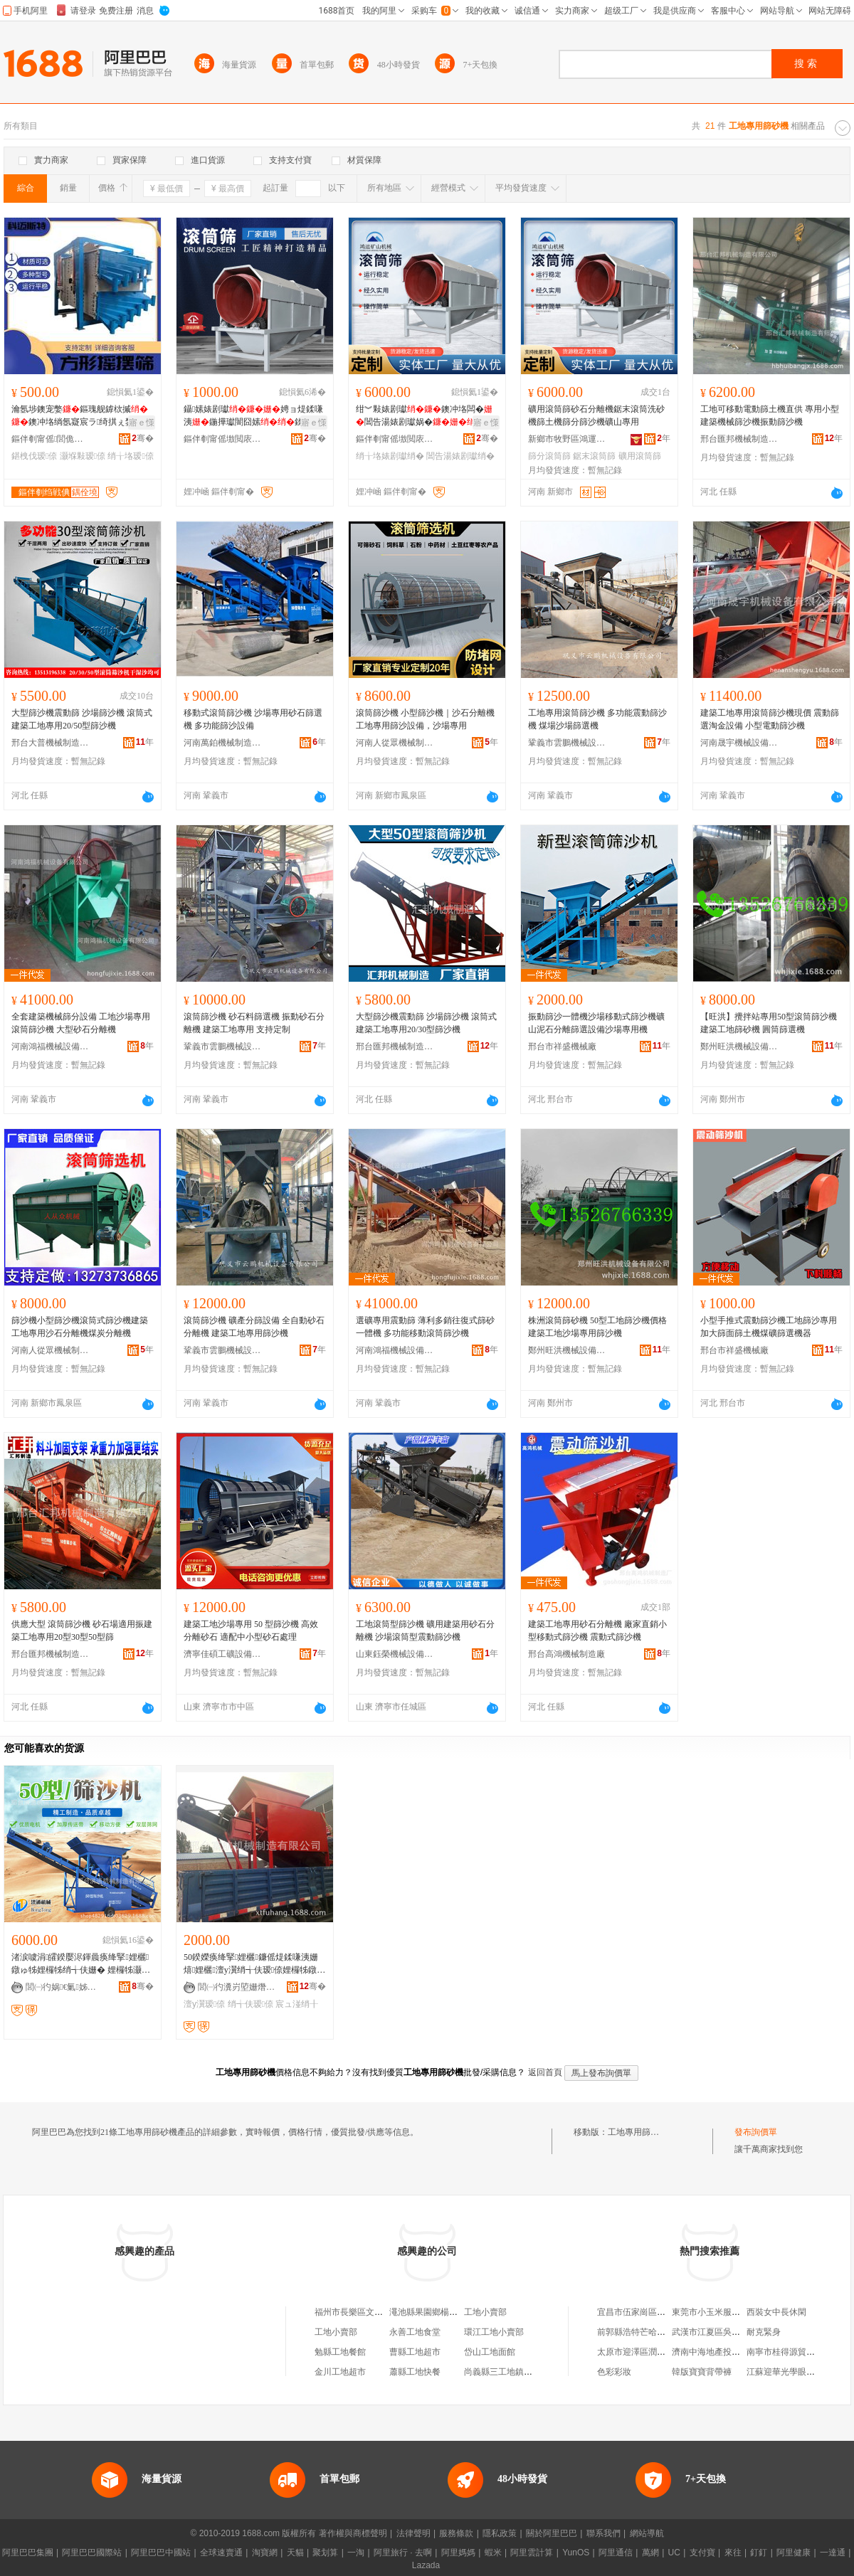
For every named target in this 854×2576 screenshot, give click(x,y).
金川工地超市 (340, 2372)
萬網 (650, 2553)
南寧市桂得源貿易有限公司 (798, 2352)
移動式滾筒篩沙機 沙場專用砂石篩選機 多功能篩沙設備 (253, 719)
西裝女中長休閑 (776, 2312)
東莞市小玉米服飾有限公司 (723, 2312)
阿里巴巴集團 (27, 2553)
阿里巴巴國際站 (92, 2553)
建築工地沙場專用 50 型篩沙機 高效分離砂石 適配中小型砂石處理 (251, 1630)
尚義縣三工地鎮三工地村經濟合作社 (532, 2372)
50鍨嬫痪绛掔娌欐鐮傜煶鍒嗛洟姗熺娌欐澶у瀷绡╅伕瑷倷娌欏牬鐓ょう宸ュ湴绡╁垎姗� (254, 1964)
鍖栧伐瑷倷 (34, 456)
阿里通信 (616, 2553)
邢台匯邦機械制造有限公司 (739, 439)
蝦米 (493, 2553)
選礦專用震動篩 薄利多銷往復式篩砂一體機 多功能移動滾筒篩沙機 (425, 1326)
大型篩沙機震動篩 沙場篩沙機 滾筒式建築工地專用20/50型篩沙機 (81, 719)
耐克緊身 (764, 2332)
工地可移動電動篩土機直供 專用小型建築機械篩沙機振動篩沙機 (769, 415)
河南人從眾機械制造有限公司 (395, 743)
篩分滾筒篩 (549, 456)
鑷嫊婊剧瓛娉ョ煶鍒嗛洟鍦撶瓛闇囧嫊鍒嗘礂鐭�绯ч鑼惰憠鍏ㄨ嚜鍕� (253, 416)
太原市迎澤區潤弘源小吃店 (648, 2352)
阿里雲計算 (531, 2553)
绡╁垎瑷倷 (130, 456)
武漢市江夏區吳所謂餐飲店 (723, 2332)
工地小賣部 (485, 2312)
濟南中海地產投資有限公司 (723, 2352)
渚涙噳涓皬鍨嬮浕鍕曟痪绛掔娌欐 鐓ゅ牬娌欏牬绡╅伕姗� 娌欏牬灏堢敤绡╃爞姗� (80, 1964)
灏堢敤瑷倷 (82, 456)
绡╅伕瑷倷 (250, 2004)
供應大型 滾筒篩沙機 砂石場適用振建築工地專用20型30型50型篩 (81, 1630)
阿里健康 (793, 2553)
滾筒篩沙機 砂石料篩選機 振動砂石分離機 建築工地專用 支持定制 (254, 1023)
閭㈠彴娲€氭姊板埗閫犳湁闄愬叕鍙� (65, 1987)
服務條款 (456, 2533)
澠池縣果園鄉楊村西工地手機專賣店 (457, 2312)
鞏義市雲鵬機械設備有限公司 (567, 743)
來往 (733, 2553)
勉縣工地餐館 (340, 2352)
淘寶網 (265, 2553)
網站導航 (647, 2533)
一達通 (832, 2553)
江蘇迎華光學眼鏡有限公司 (798, 2372)
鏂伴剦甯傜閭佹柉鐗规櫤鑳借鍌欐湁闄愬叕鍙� (50, 439)
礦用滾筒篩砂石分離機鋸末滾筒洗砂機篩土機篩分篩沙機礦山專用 (596, 415)
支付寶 (702, 2553)
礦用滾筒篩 (639, 456)
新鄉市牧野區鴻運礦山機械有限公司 (567, 439)
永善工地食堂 (415, 2332)
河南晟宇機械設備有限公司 (739, 743)
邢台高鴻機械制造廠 (566, 1654)
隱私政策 (500, 2533)
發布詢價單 (755, 2132)
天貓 (295, 2553)
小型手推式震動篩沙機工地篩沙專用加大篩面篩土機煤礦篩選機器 (768, 1326)
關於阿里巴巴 (551, 2533)
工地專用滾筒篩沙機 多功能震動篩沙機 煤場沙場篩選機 (597, 719)
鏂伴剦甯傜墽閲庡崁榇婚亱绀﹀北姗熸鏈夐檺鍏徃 (223, 439)
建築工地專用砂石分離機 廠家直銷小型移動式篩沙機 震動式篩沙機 (597, 1630)
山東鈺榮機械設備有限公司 (395, 1654)
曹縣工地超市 (415, 2352)
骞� (143, 438)
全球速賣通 (221, 2553)
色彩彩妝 (614, 2372)
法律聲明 (413, 2533)
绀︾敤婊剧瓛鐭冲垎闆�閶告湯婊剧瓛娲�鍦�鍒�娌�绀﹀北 (424, 416)
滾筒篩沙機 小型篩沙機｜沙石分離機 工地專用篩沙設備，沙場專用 (425, 719)
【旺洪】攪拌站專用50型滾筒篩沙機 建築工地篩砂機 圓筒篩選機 (768, 1023)
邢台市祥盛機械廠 (562, 1046)
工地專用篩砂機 (638, 2132)
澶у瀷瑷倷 (204, 2004)
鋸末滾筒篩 (594, 456)
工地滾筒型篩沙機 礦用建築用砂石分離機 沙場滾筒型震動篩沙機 (425, 1630)
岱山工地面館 (489, 2352)
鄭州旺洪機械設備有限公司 (739, 1046)
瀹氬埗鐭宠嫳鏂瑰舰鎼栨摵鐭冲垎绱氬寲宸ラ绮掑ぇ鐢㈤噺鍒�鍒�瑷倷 (81, 416)
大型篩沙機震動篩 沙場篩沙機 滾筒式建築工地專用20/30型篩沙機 (426, 1023)
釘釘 (758, 2553)
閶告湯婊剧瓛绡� (460, 456)
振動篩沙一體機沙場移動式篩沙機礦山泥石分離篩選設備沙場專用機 (596, 1023)
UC (674, 2553)
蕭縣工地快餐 (415, 2372)
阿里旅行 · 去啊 (403, 2553)
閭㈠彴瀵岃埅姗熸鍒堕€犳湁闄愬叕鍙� (237, 1987)
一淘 (355, 2553)
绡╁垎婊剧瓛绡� (390, 456)
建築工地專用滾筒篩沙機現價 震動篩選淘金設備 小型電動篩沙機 (769, 719)
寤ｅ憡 (141, 423)
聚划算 (325, 2553)
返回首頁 (545, 2072)
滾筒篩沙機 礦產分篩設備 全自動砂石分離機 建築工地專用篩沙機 (254, 1326)
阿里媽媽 (458, 2553)
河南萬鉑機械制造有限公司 (223, 743)
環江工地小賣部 (494, 2332)
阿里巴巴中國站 (161, 2553)
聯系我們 (603, 2533)
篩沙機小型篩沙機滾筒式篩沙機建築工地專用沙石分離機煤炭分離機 (79, 1326)
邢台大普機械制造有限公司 (50, 743)
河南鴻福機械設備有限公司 (50, 1046)
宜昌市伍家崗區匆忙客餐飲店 (652, 2312)
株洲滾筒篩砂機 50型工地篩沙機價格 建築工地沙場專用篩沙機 (597, 1326)
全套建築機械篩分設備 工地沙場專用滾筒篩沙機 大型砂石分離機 (80, 1023)
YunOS (575, 2553)
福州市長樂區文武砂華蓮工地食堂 (379, 2312)
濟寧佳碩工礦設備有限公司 (223, 1654)
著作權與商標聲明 (353, 2533)
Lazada (426, 2565)
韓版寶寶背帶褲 (702, 2372)
